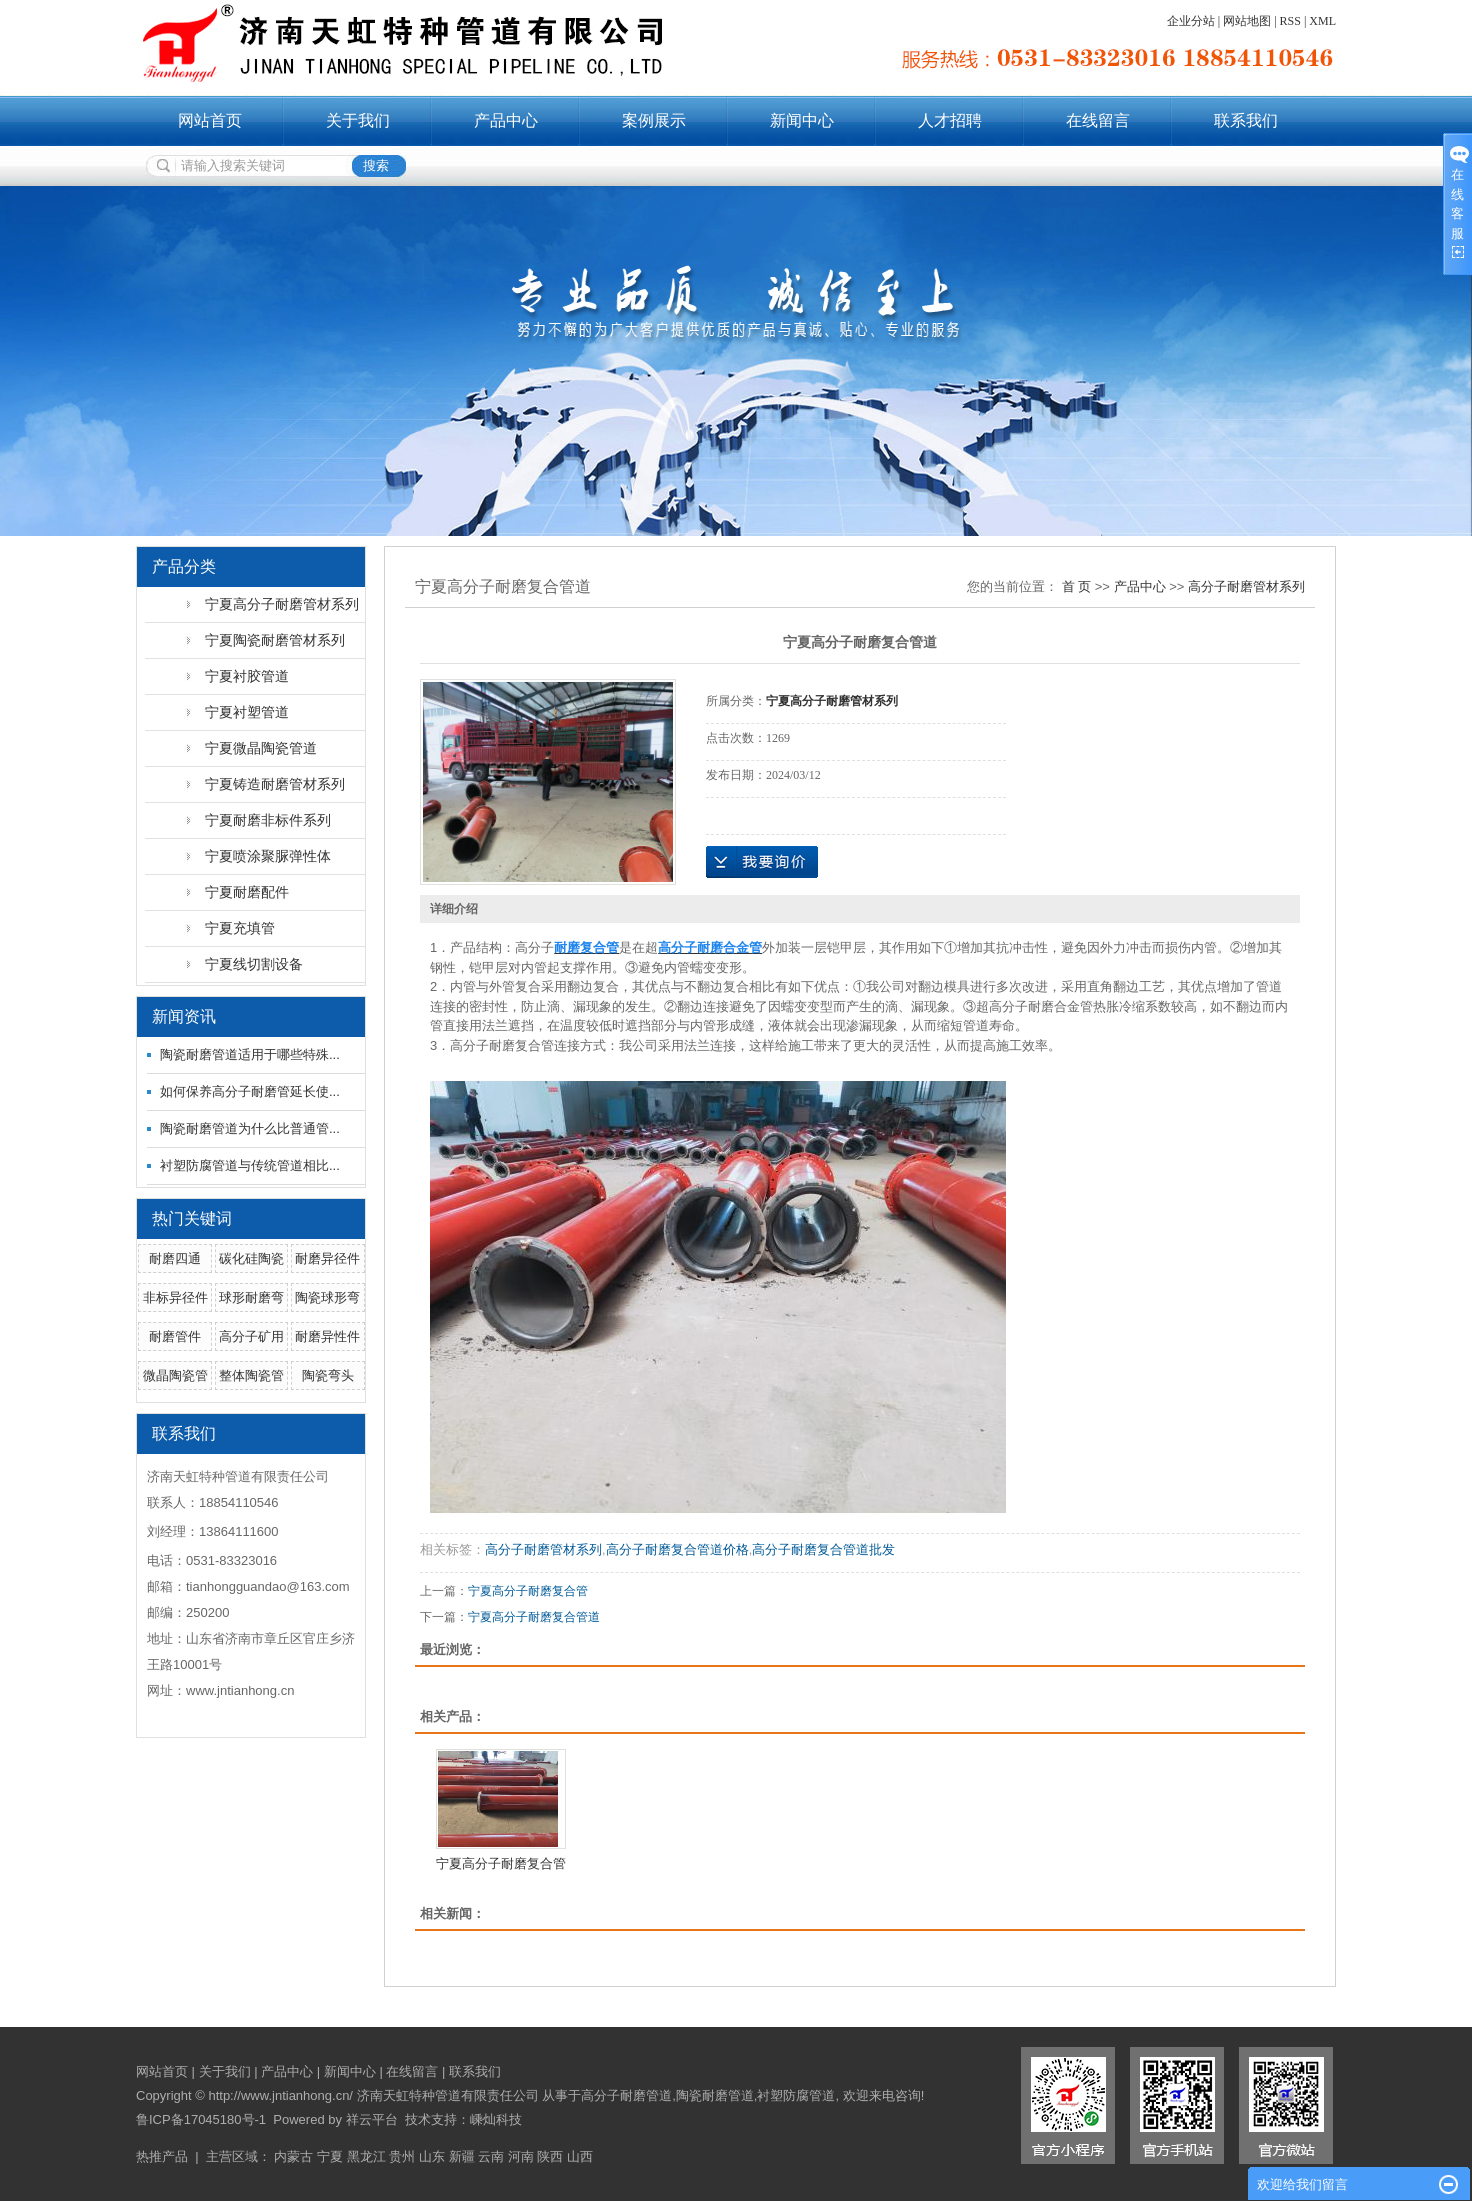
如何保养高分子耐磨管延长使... (250, 1091)
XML (1322, 21)
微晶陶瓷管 (175, 1375)
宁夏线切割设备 (254, 964)
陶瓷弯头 (328, 1375)
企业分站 (1191, 21)
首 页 (1077, 586)
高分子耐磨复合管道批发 (823, 1549)
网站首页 (210, 120)
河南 (521, 2156)
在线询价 (762, 862)
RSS (1290, 21)
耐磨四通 (175, 1258)
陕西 (550, 2156)
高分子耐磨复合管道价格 (677, 1549)
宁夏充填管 (240, 928)
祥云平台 (372, 2119)
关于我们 (358, 120)
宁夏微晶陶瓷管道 (261, 748)
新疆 (462, 2156)
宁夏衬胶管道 (247, 676)
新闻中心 (802, 120)
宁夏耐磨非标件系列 (268, 820)
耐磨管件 (175, 1336)
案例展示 (654, 120)
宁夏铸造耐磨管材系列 (275, 784)
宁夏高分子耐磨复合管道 (534, 1617)
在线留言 (1098, 120)
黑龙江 (366, 2156)
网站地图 (1247, 21)
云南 (491, 2156)
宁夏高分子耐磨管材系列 (282, 604)
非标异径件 (175, 1297)
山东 (432, 2156)
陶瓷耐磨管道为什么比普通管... (250, 1128)
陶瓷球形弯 (327, 1297)
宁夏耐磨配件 (247, 892)
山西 (580, 2156)
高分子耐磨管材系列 (1246, 586)
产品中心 (506, 120)
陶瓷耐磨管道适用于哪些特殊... (250, 1054)
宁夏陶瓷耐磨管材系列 (275, 640)
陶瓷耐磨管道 (715, 2095)
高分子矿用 (251, 1336)
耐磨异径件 (327, 1258)
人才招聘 (950, 120)
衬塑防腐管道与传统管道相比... (250, 1165)
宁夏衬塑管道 (247, 712)
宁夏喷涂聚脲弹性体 (268, 856)
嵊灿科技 (496, 2119)
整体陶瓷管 (251, 1375)
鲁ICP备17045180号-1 (201, 2119)
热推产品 (162, 2156)
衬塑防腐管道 (796, 2095)
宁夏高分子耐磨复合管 (528, 1591)
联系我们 (1246, 120)
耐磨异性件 (327, 1336)
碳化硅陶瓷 (251, 1258)
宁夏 (330, 2156)
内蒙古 (293, 2156)
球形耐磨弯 (251, 1297)
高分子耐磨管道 (626, 2095)
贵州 (402, 2156)
